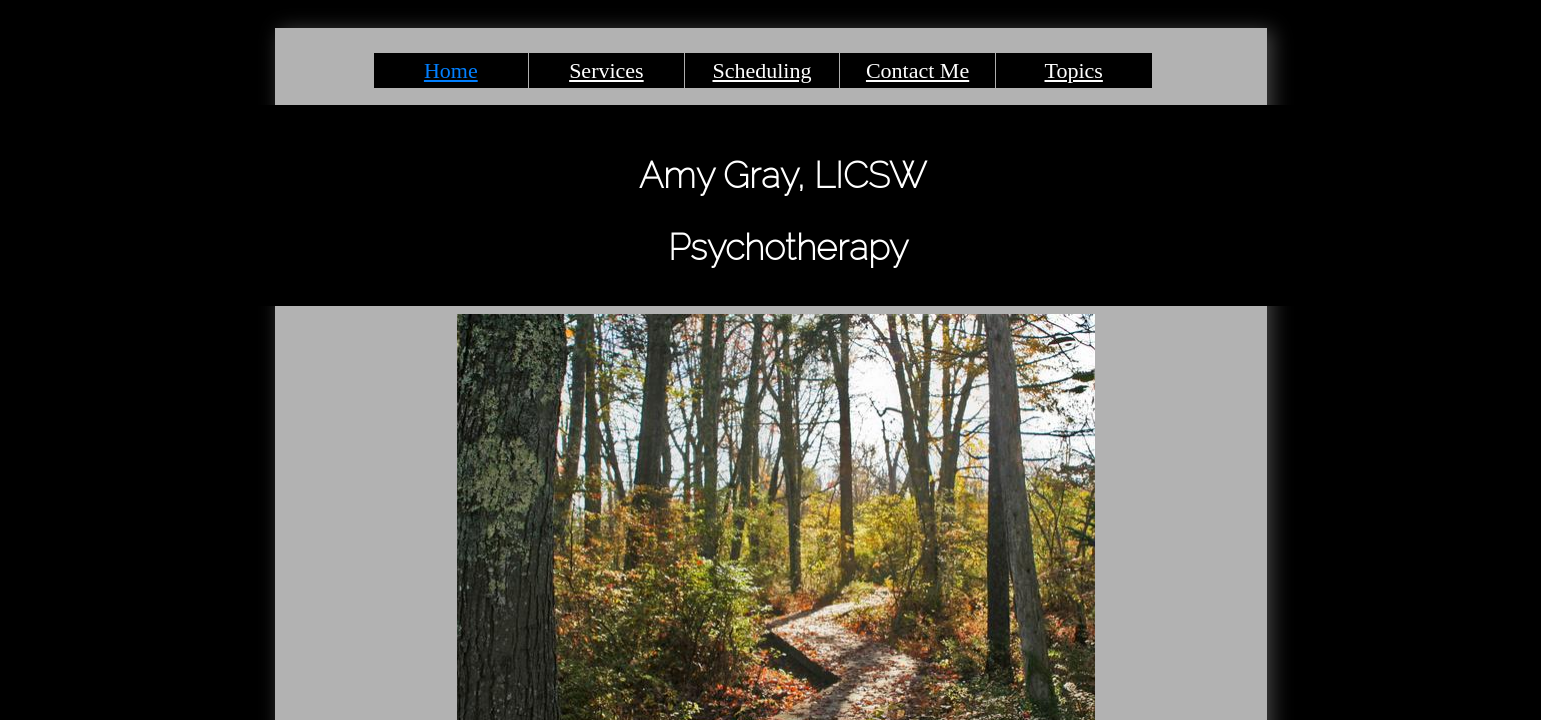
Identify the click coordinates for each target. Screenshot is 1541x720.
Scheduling (761, 70)
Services (606, 70)
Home (451, 70)
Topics (1074, 70)
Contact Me (917, 70)
